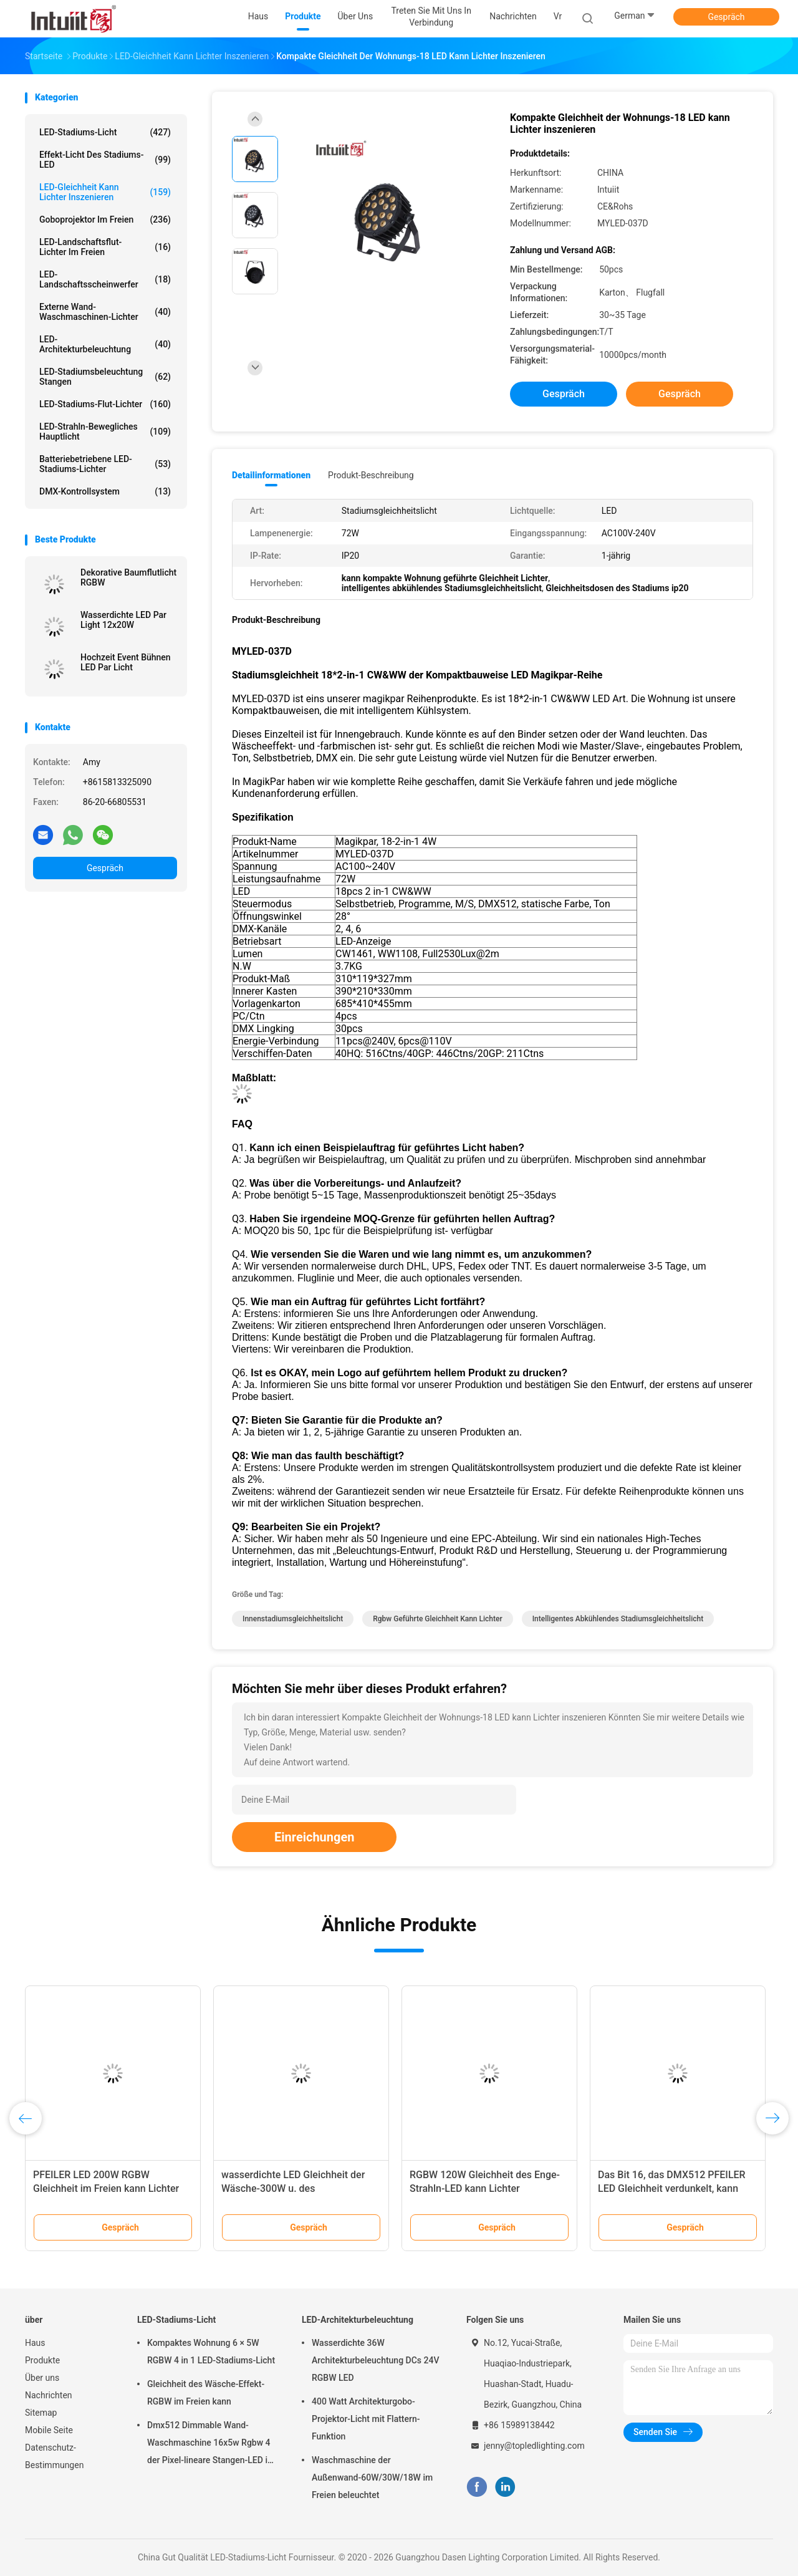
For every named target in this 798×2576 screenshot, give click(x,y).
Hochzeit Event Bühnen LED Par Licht (125, 662)
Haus (35, 2343)
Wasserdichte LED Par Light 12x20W (123, 620)
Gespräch (726, 17)
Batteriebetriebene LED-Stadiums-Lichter (105, 464)
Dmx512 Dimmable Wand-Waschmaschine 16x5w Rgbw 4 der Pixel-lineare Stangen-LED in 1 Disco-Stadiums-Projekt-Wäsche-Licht (209, 2444)
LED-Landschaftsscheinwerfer (105, 279)
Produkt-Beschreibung (371, 475)
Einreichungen (314, 1837)
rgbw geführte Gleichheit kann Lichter (437, 1618)
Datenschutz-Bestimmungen (54, 2456)
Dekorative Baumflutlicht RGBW (128, 577)
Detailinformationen (271, 475)
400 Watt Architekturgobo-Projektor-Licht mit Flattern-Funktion (366, 2418)
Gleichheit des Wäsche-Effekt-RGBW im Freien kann (205, 2392)
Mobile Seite (49, 2430)
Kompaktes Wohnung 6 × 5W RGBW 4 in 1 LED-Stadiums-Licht (211, 2351)
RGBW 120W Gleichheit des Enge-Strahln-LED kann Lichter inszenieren (485, 2188)
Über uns (42, 2378)
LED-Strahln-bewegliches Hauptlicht (105, 431)
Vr (558, 16)
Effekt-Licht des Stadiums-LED (105, 160)
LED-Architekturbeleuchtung (105, 344)
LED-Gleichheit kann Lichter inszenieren (105, 192)
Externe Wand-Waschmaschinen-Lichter (105, 312)
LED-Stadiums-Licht (105, 132)
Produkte (42, 2360)
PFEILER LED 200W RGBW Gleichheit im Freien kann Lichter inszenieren (106, 2188)
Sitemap (41, 2413)
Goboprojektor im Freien (105, 219)
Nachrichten (48, 2395)
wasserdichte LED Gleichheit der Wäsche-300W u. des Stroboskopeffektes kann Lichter (294, 2188)
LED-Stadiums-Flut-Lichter (105, 404)
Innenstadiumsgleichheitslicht (293, 1618)
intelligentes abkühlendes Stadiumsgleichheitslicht (618, 1618)
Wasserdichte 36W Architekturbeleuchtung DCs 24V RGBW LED (376, 2360)
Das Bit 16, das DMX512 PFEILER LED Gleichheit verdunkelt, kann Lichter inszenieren (672, 2188)
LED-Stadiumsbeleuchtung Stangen (105, 377)
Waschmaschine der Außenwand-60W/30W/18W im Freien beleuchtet (372, 2477)
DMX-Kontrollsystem (105, 491)
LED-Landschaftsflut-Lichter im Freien (105, 247)
